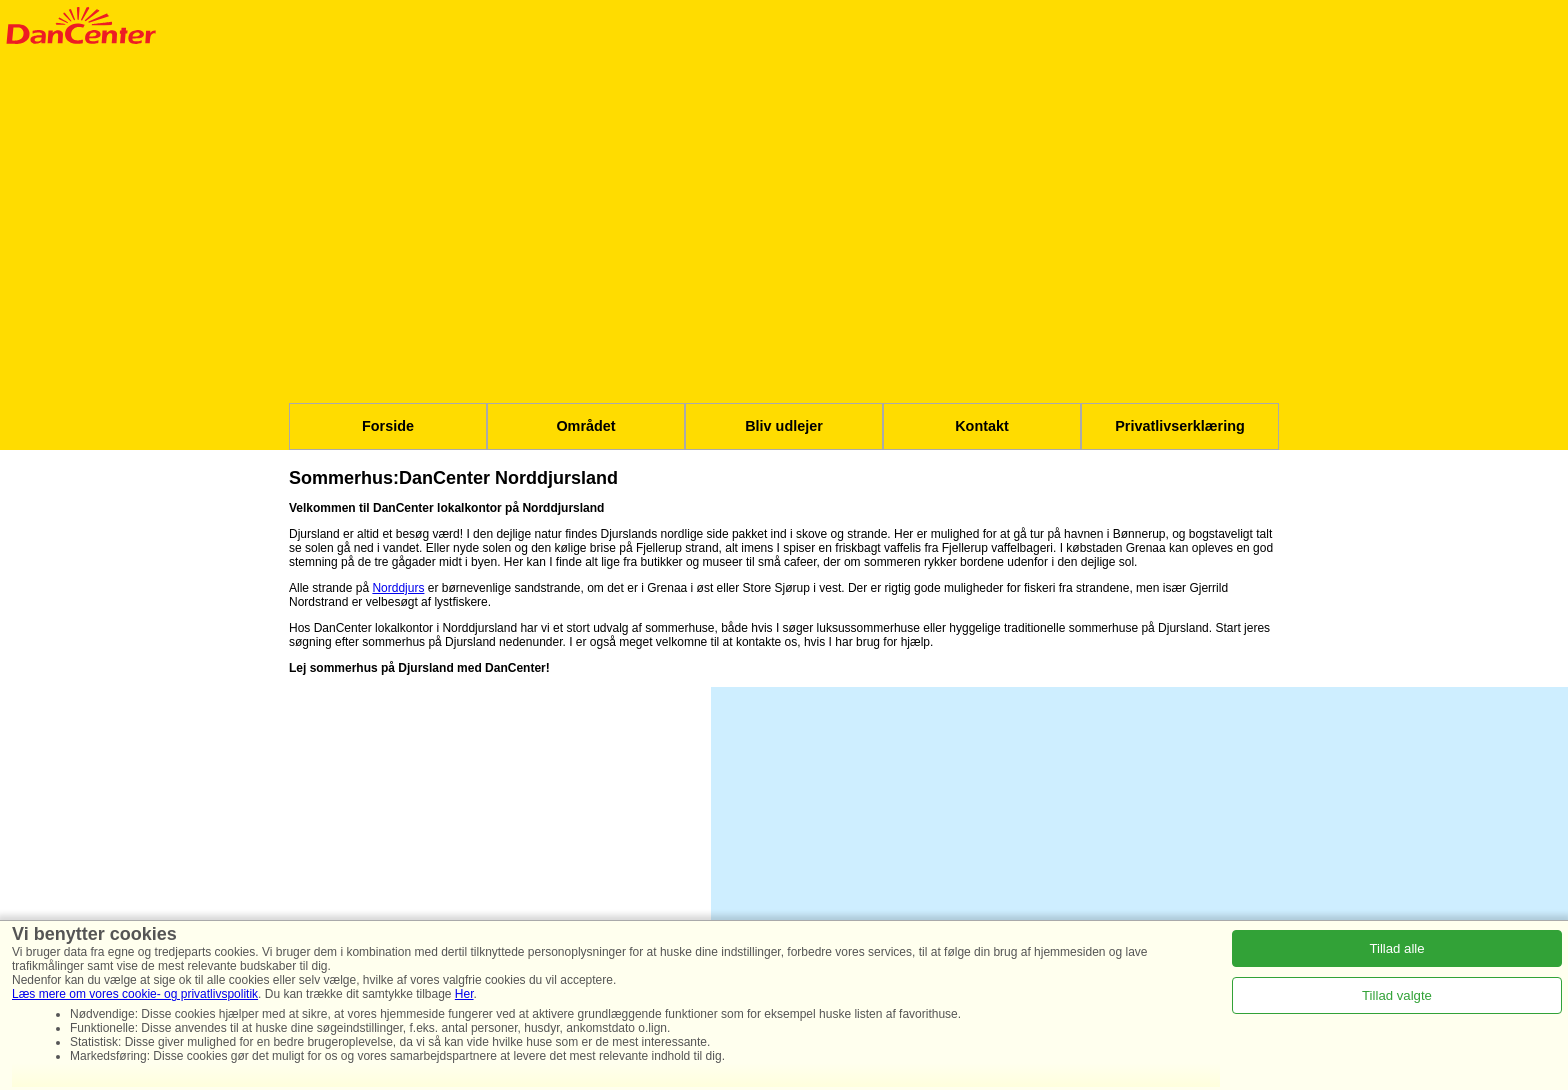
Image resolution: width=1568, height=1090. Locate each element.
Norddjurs (398, 588)
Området (585, 426)
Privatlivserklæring (1180, 426)
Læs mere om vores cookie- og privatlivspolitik (135, 994)
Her (464, 994)
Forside (388, 426)
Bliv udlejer (784, 426)
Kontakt (982, 426)
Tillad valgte (1397, 995)
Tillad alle (1396, 948)
